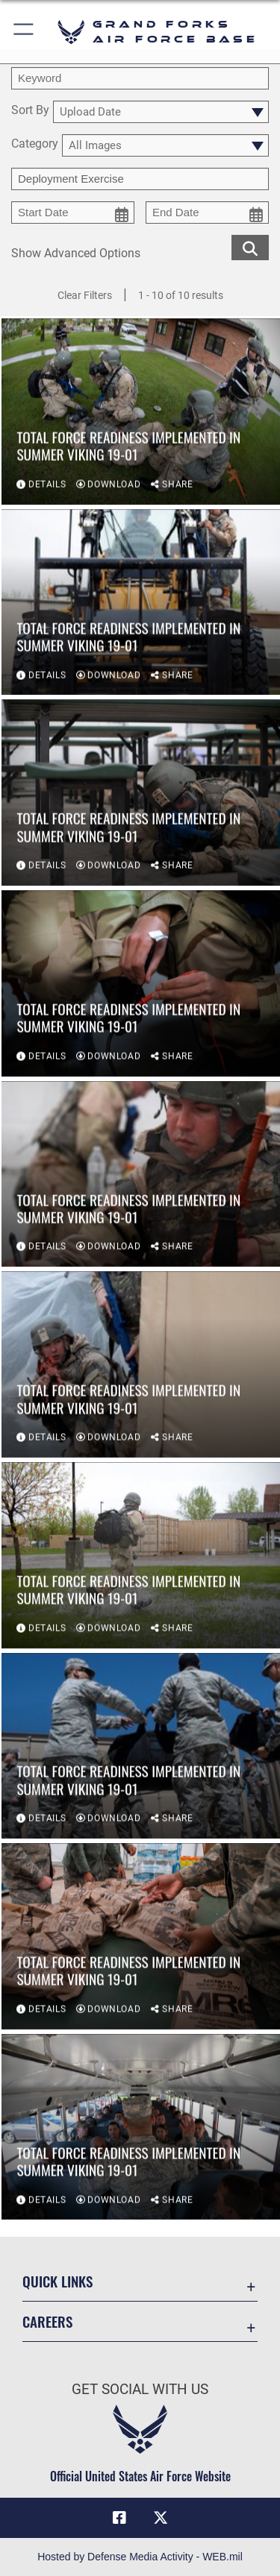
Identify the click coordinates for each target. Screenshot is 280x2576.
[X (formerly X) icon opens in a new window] (160, 2518)
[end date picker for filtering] (207, 212)
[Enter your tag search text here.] (140, 179)
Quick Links (57, 2281)
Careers (47, 2321)
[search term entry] (140, 78)
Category (34, 144)
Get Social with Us (140, 2389)
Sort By (30, 110)
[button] (24, 31)
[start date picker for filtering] (72, 212)
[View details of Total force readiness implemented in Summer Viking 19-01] (140, 413)
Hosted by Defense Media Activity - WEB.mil (140, 2557)
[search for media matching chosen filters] (250, 246)
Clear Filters (84, 295)
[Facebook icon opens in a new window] (119, 2518)
